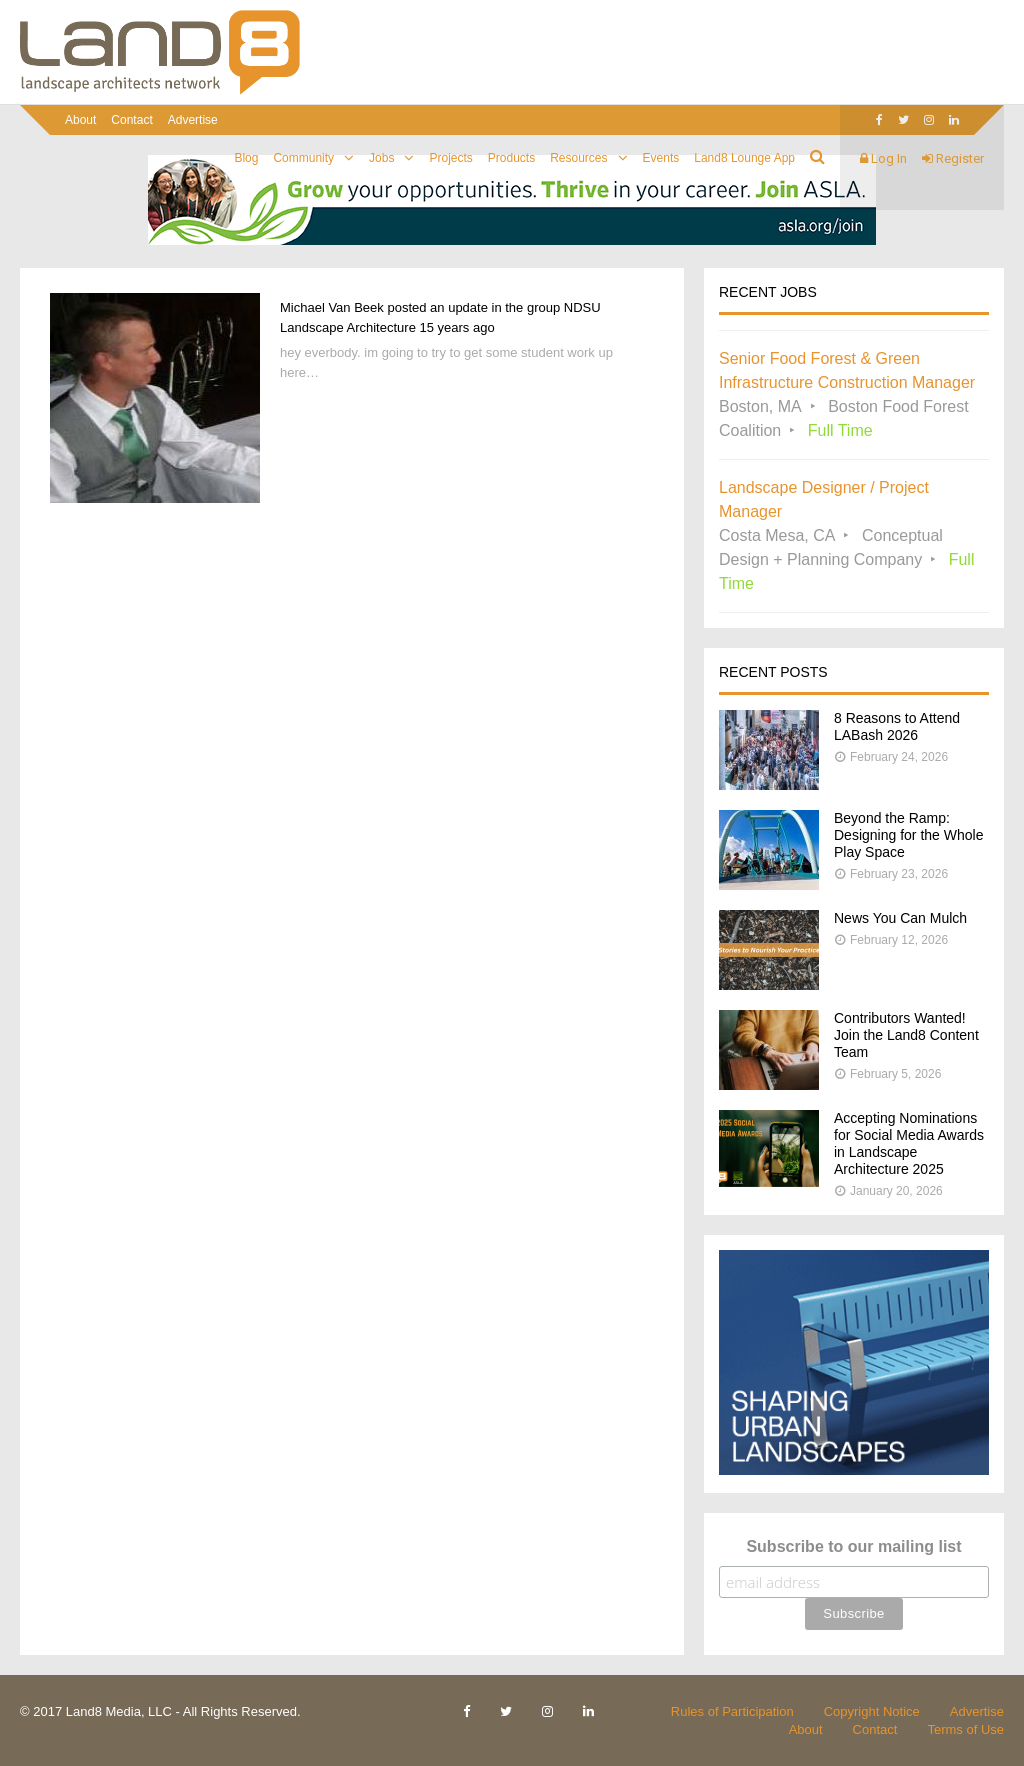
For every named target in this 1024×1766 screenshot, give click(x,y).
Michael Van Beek (332, 307)
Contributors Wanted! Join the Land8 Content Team (906, 1035)
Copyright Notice (872, 1711)
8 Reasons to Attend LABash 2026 (897, 726)
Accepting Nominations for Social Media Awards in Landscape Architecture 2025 (909, 1143)
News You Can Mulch (900, 918)
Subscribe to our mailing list (853, 1546)
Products (511, 158)
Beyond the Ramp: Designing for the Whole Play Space (908, 835)
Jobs (381, 158)
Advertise (193, 120)
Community (303, 158)
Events (661, 158)
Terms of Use (965, 1729)
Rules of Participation (732, 1711)
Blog (246, 158)
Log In (883, 158)
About (80, 120)
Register (953, 158)
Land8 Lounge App (744, 158)
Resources (578, 158)
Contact (131, 120)
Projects (450, 158)
